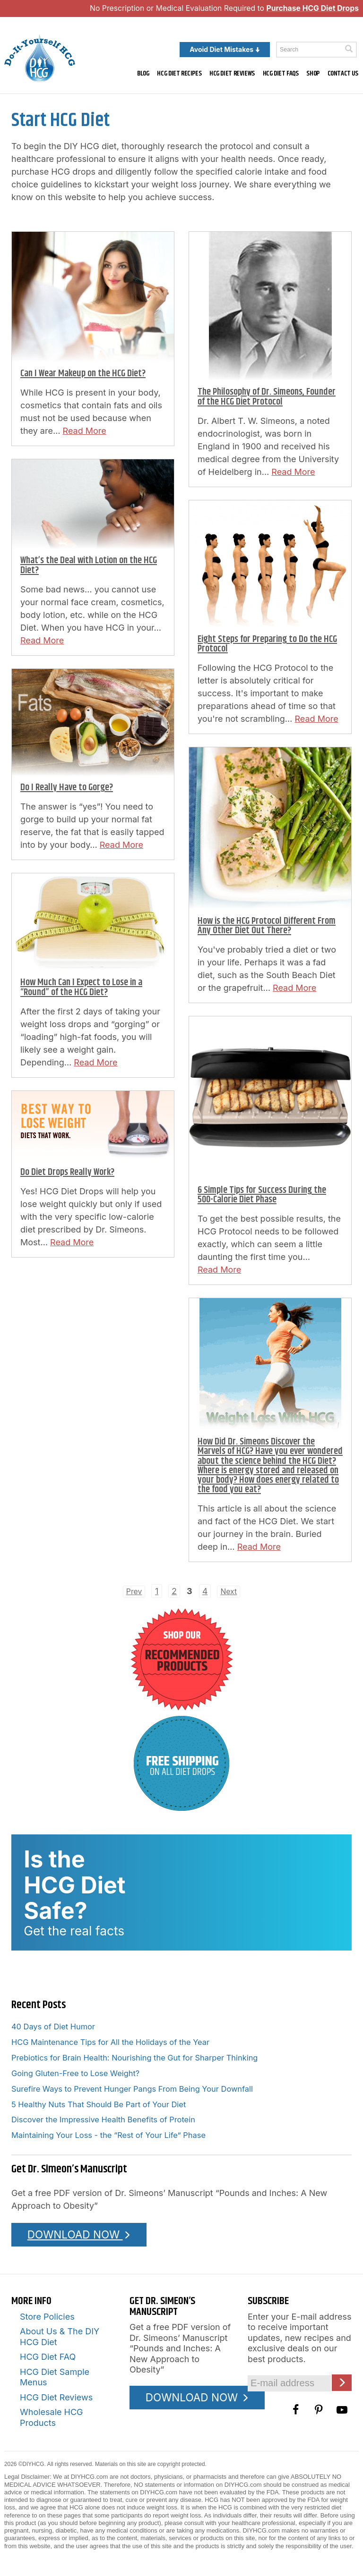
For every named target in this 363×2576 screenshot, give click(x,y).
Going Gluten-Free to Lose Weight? (75, 2073)
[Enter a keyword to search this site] (316, 50)
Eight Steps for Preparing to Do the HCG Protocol (267, 644)
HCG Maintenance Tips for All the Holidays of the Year (110, 2042)
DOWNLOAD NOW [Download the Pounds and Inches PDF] (79, 2234)
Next (228, 1591)
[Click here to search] (349, 49)
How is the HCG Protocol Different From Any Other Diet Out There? (267, 926)
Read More (84, 431)
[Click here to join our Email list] (342, 2382)
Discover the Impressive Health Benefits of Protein (103, 2119)
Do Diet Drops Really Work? (67, 1172)
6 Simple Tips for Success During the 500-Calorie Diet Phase (262, 1195)
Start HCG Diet (60, 120)
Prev (134, 1591)
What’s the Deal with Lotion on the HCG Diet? (88, 565)
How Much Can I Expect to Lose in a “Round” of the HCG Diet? (81, 987)
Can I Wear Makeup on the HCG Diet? (83, 373)
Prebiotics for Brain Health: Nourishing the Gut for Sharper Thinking (134, 2057)
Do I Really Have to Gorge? (66, 787)
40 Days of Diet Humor (53, 2026)
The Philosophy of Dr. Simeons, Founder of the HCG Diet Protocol (267, 397)
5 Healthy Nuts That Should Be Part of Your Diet (98, 2104)
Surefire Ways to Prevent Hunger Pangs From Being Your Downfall (132, 2089)
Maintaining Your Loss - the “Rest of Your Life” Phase (108, 2135)
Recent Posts (38, 2004)
